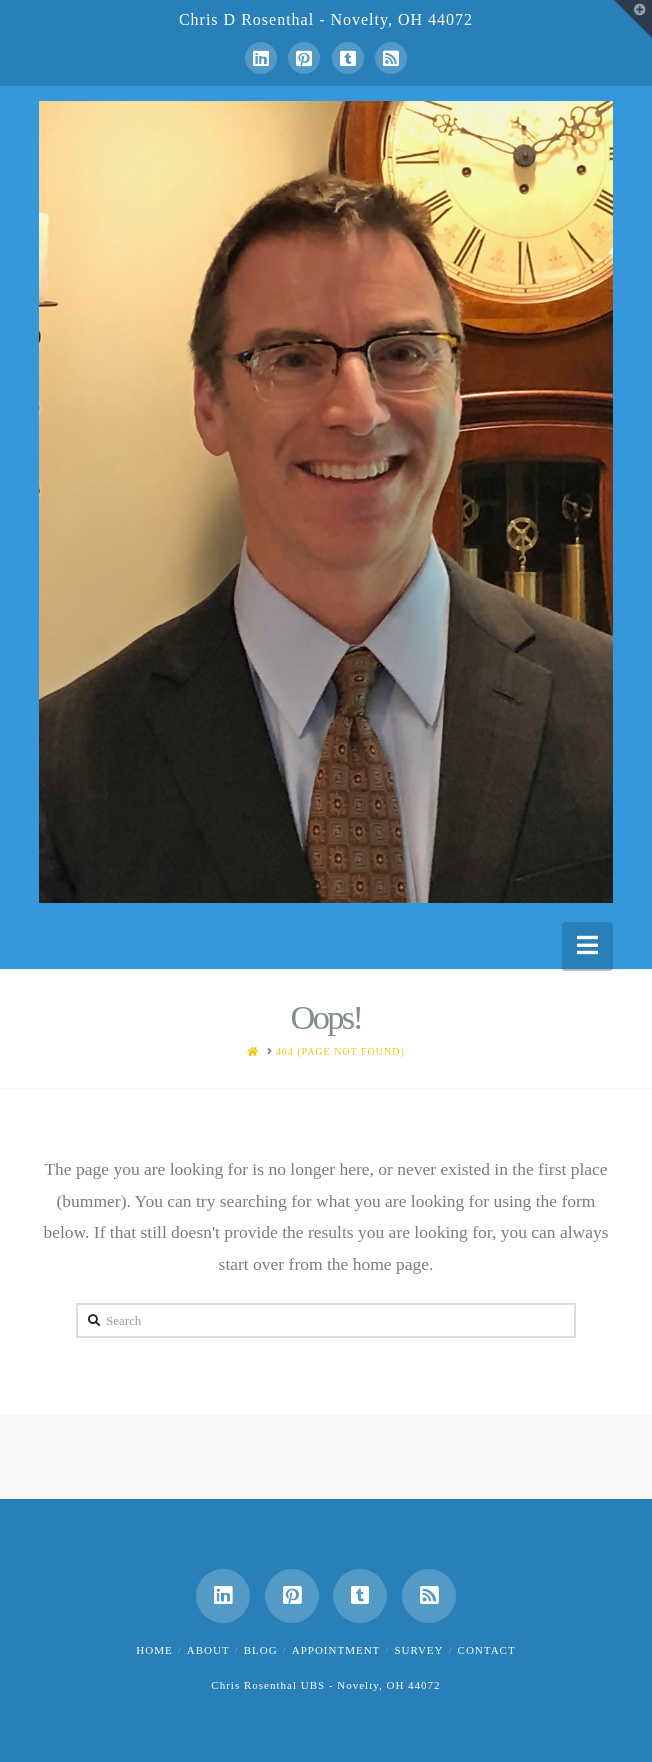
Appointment (336, 1650)
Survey (418, 1650)
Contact (487, 1650)
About (208, 1650)
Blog (261, 1650)
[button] (587, 945)
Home (154, 1650)
